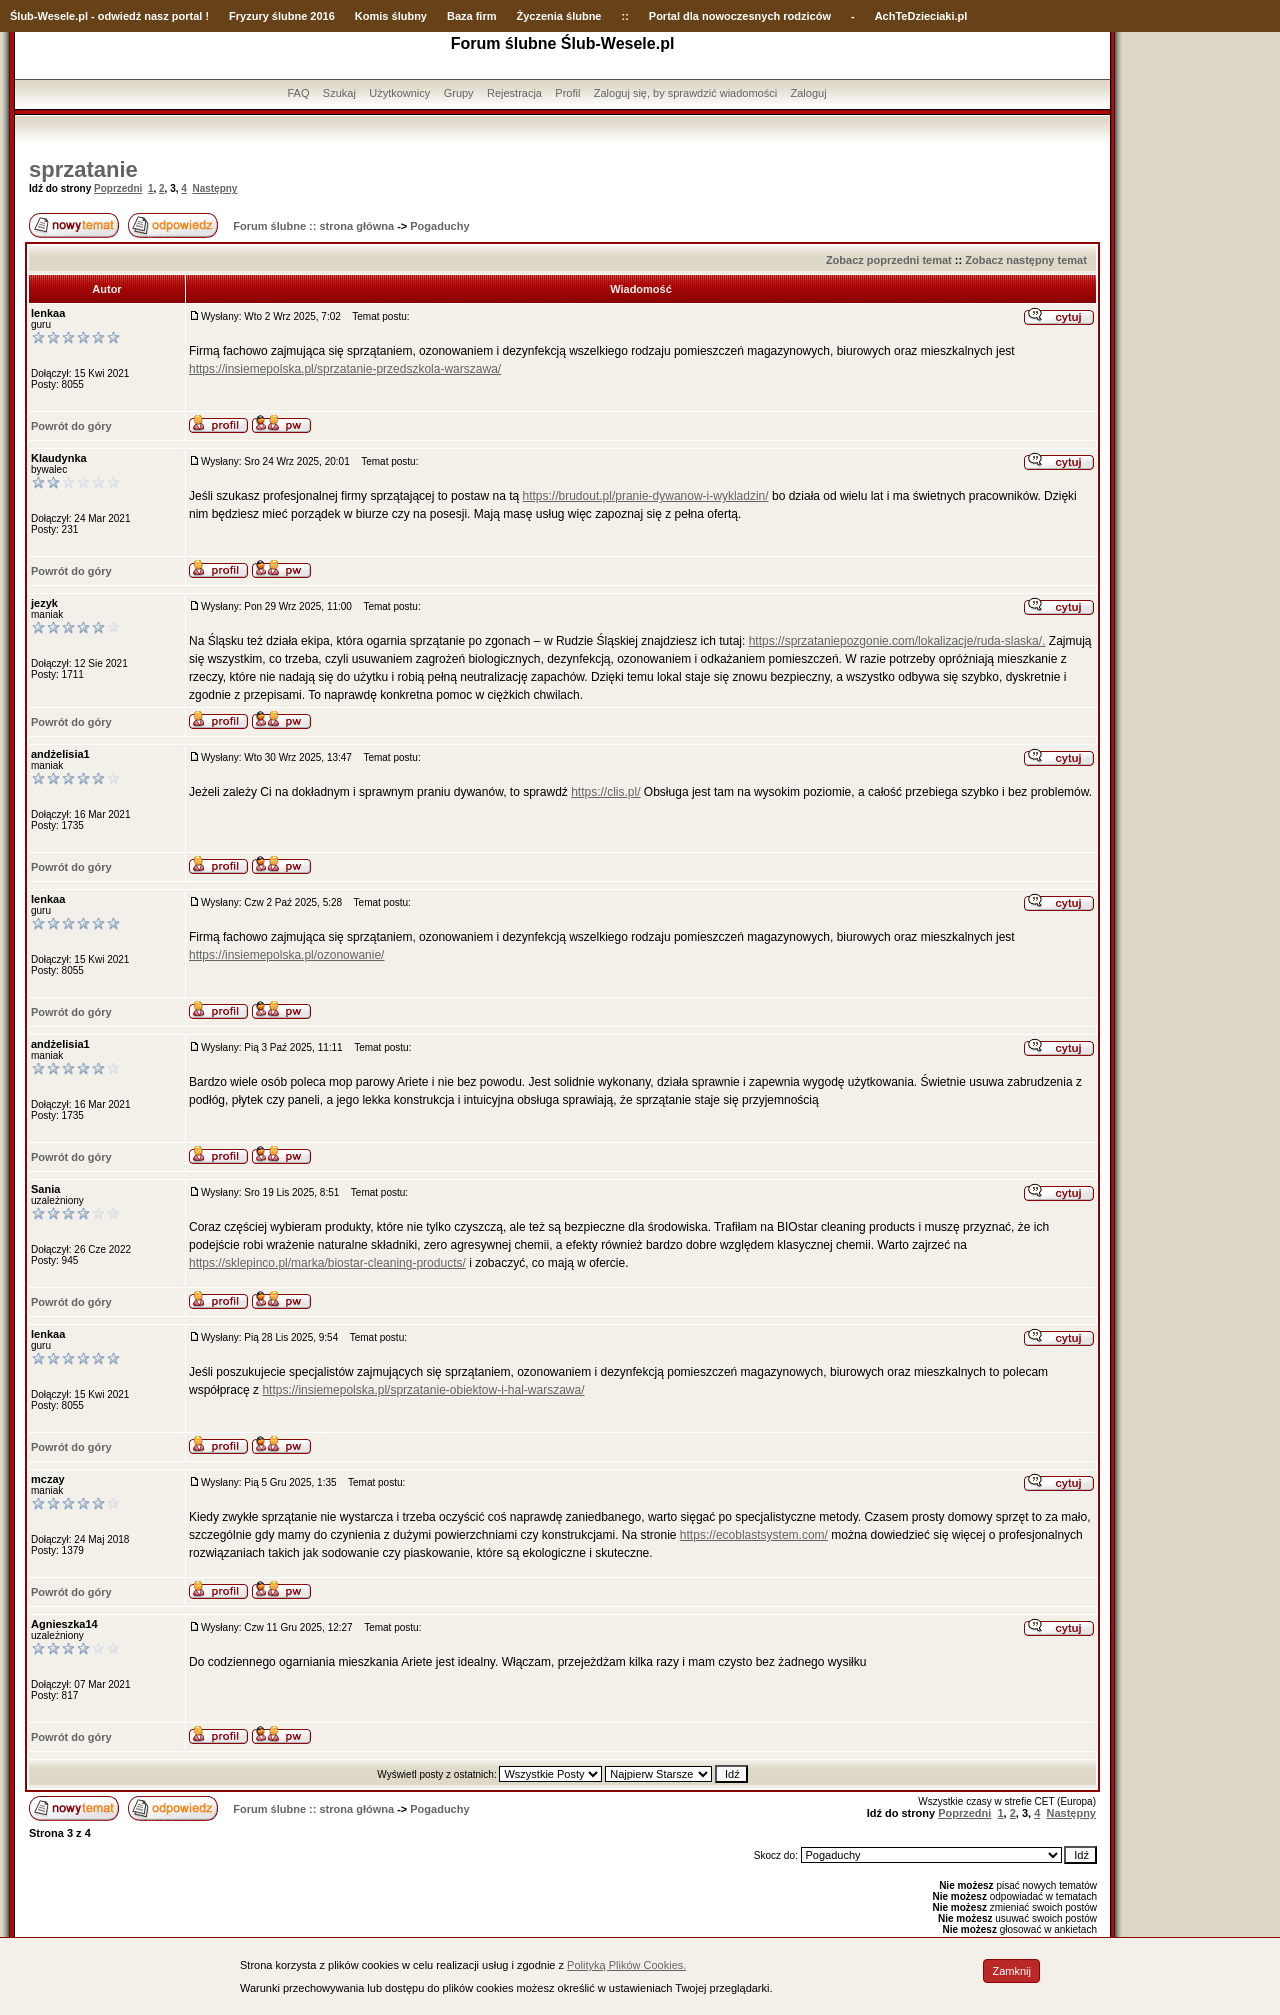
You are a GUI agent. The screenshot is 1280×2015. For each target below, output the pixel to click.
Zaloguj (809, 93)
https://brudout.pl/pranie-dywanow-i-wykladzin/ (646, 496)
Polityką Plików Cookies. (626, 1965)
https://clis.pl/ (605, 792)
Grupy (459, 93)
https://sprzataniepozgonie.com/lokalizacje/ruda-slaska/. (897, 641)
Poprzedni (118, 188)
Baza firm (472, 16)
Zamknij (1011, 1971)
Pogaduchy (439, 226)
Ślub (22, 16)
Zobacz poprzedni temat (889, 260)
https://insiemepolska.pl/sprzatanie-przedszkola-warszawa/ (345, 369)
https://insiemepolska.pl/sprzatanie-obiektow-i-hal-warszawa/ (423, 1390)
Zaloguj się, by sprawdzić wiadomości (685, 93)
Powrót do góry (71, 426)
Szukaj (339, 93)
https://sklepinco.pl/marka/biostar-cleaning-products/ (327, 1263)
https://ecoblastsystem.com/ (754, 1535)
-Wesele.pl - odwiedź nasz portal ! (121, 16)
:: (624, 16)
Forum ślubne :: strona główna (313, 226)
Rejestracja (514, 93)
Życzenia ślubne (559, 16)
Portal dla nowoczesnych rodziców (740, 16)
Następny (214, 188)
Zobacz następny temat (1026, 260)
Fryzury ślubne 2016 (282, 16)
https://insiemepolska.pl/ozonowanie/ (286, 955)
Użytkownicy (399, 93)
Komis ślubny (391, 16)
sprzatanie (83, 169)
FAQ (298, 93)
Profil (567, 93)
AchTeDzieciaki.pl (921, 16)
